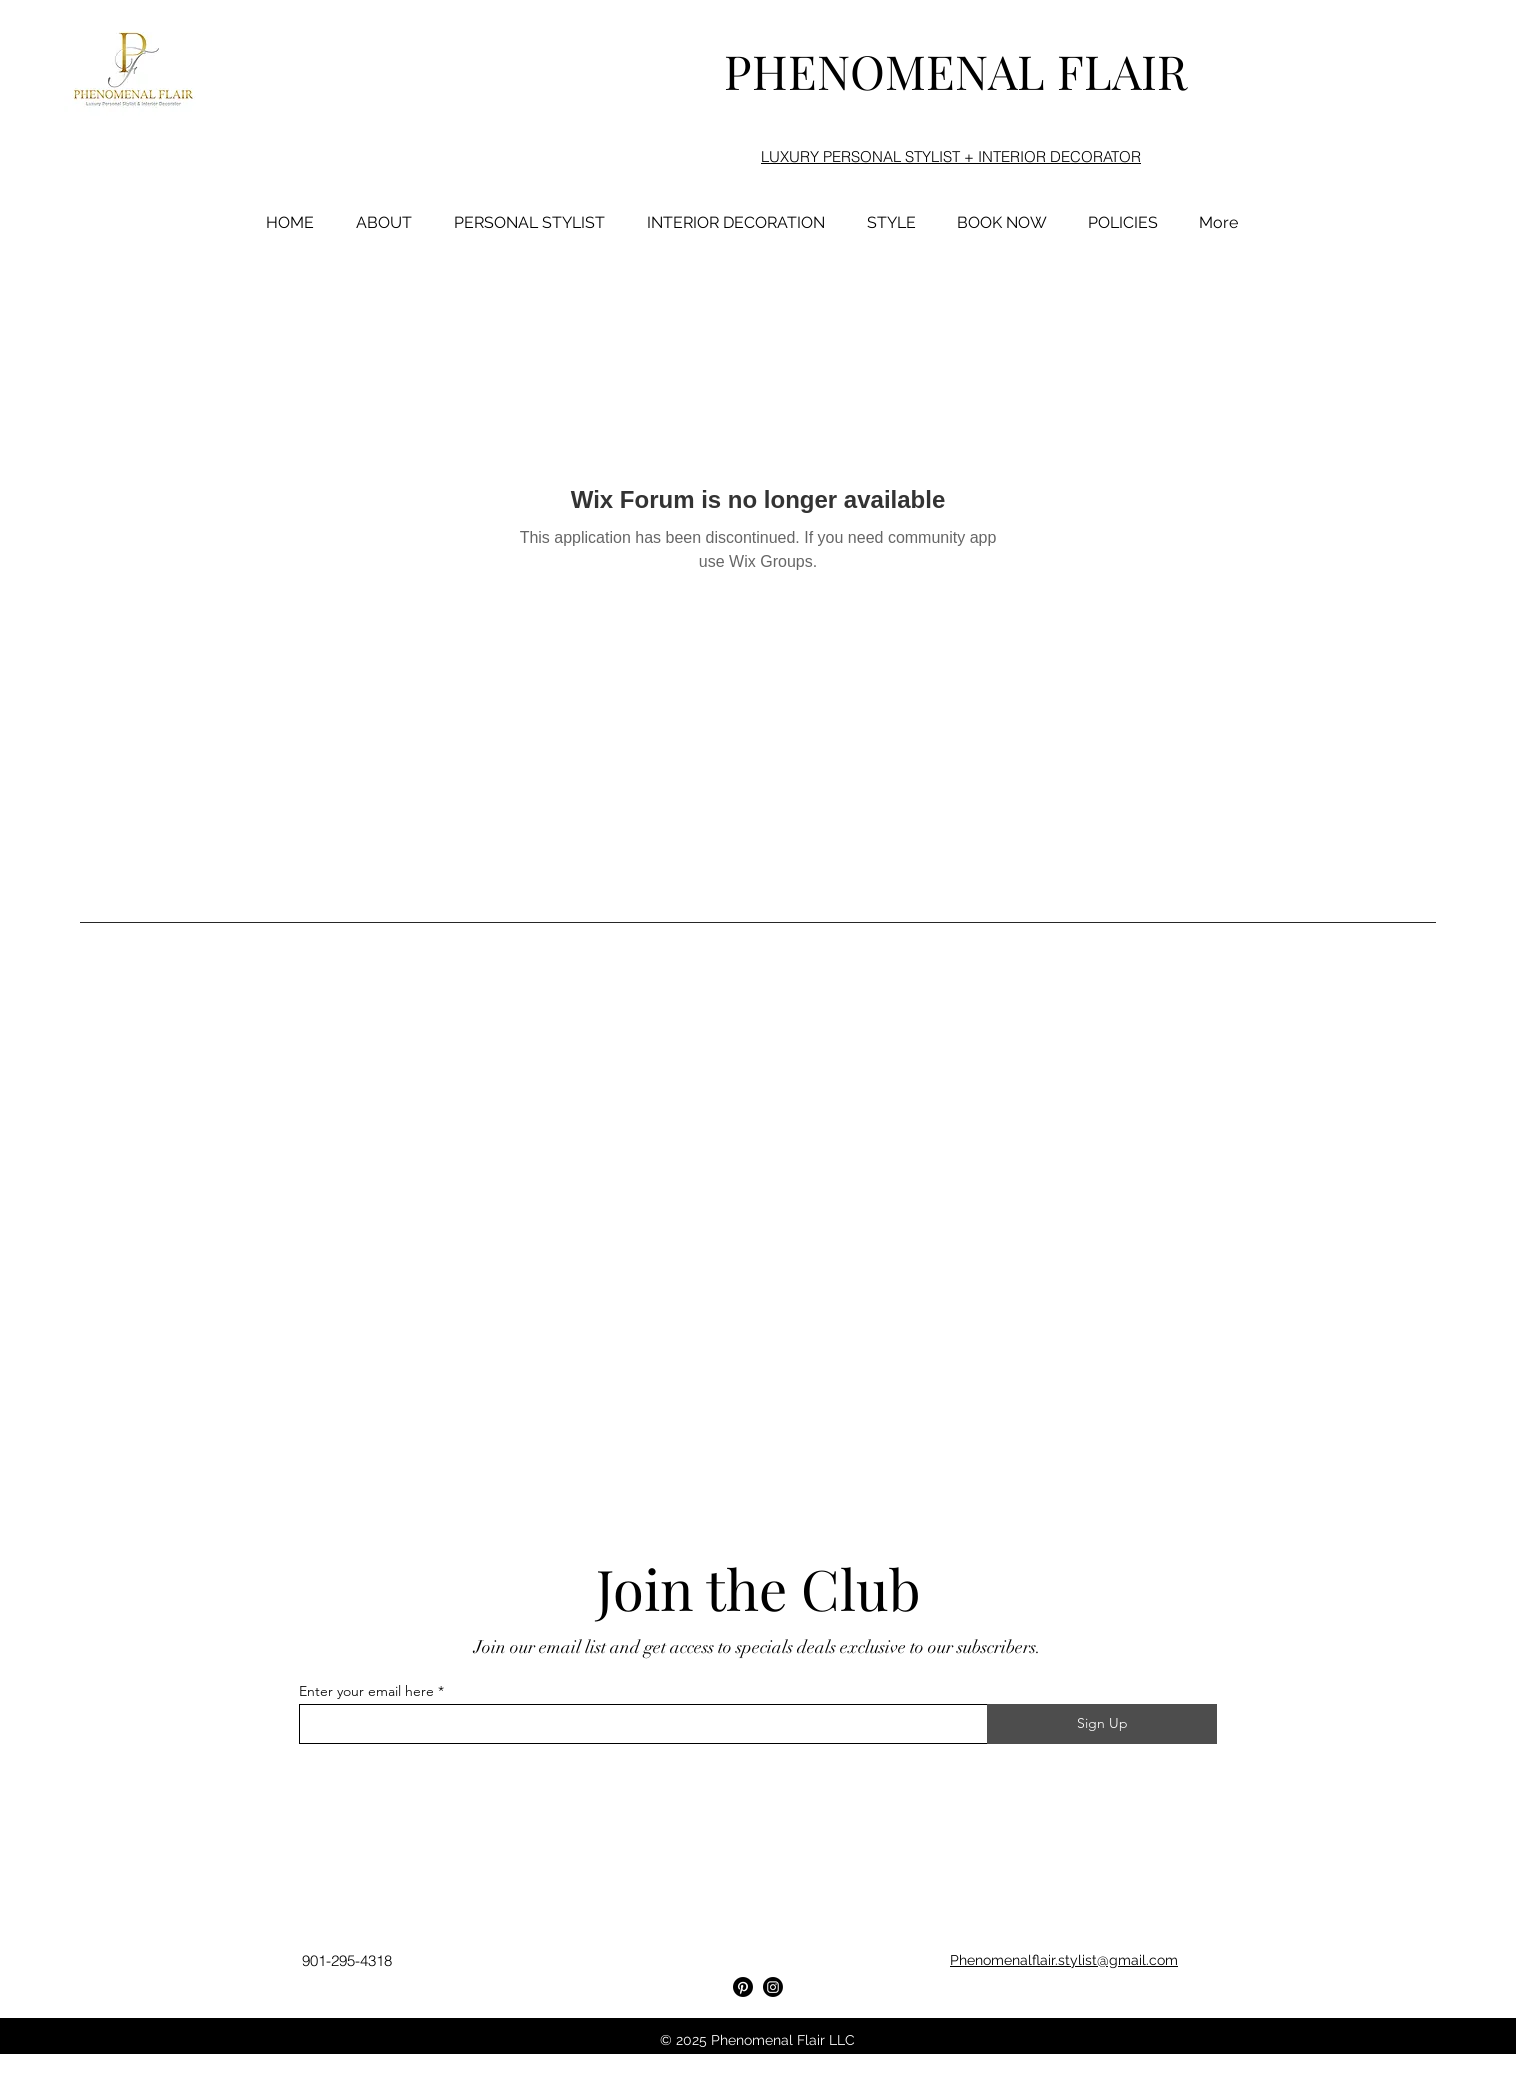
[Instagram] (773, 1987)
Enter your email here (366, 1691)
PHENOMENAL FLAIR (955, 70)
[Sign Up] (1102, 1724)
